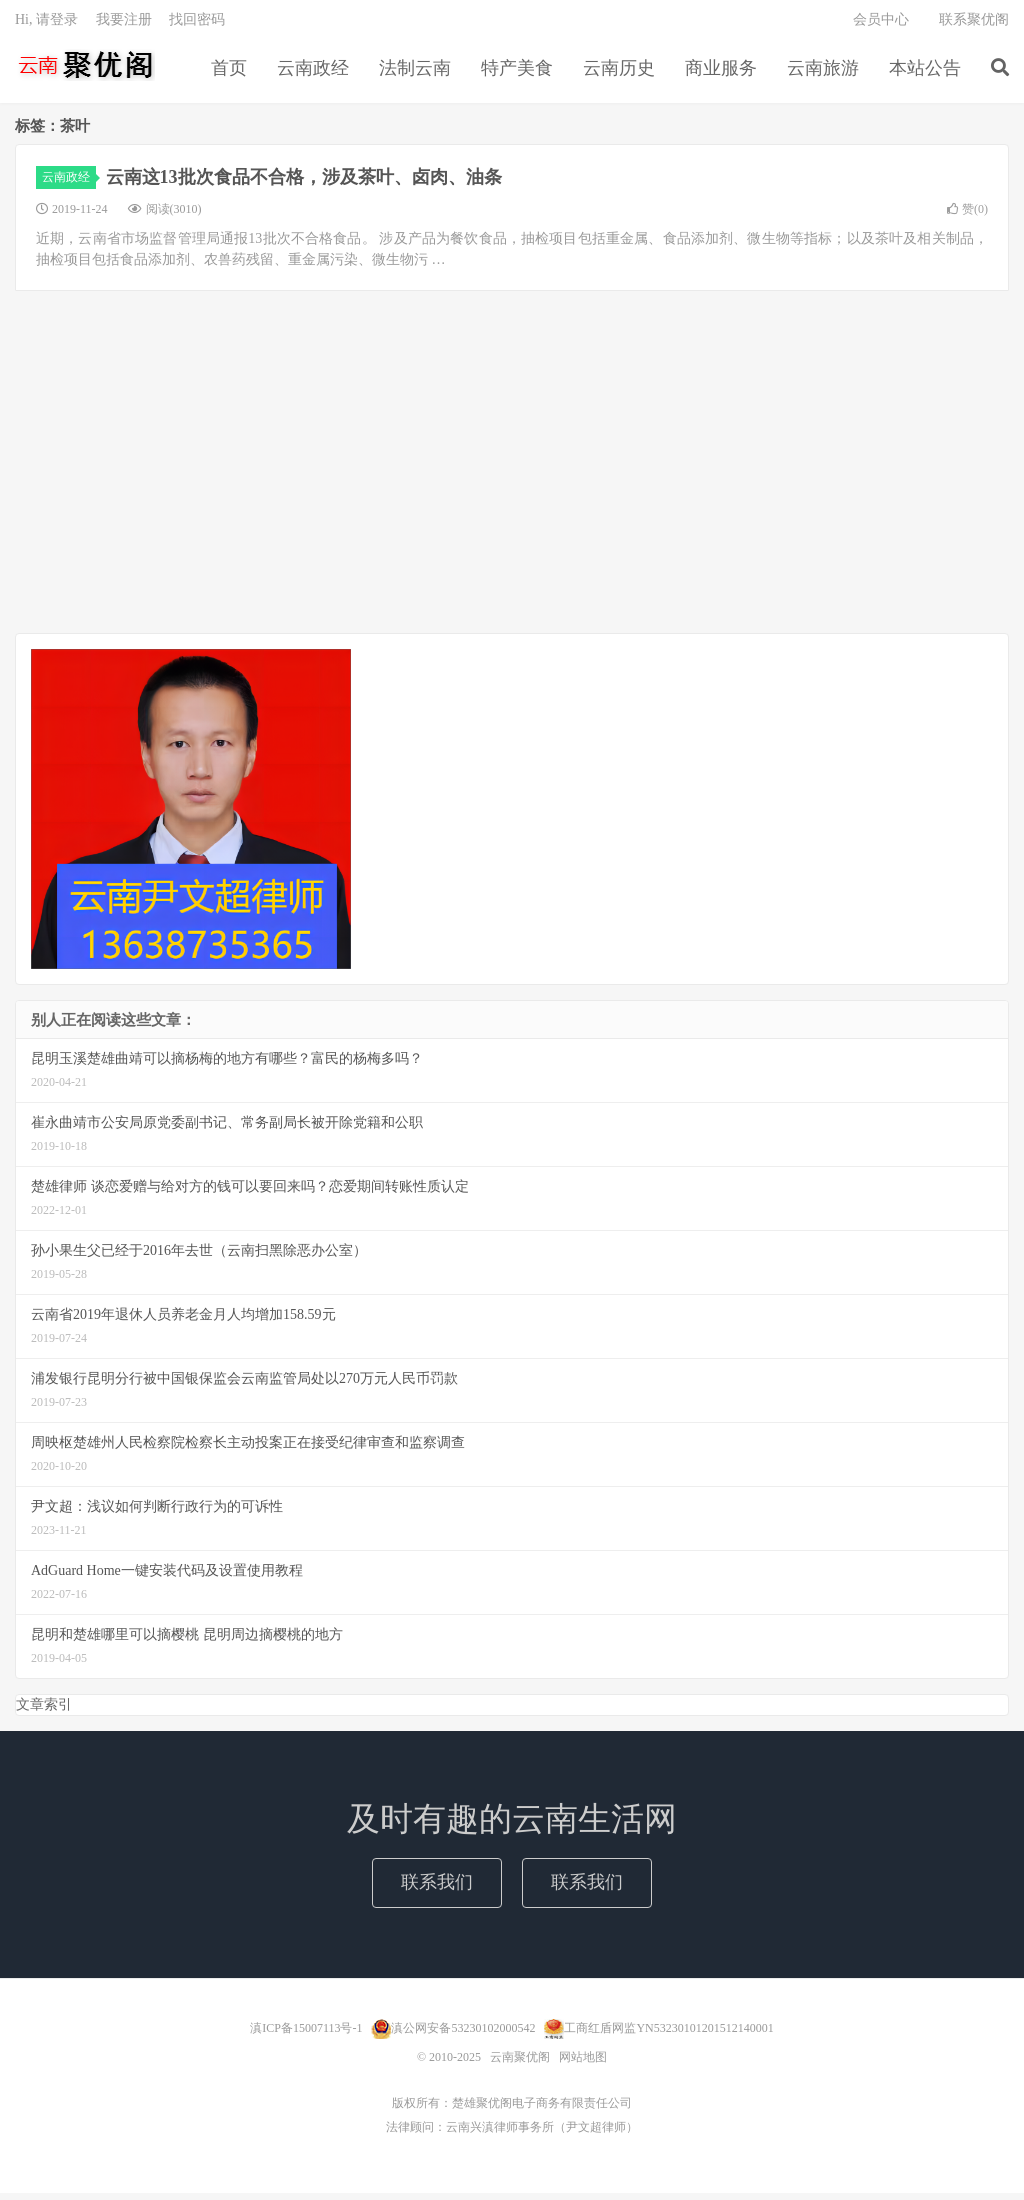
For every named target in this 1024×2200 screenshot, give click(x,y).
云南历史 (619, 74)
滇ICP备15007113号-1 (306, 2035)
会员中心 (881, 25)
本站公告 (925, 74)
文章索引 (44, 1712)
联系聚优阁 (974, 25)
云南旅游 (823, 74)
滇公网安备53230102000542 (463, 2035)
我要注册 (124, 25)
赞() (967, 217)
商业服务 (721, 74)
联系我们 (437, 1890)
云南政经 (313, 74)
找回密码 (197, 25)
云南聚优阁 (85, 71)
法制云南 (415, 74)
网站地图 (583, 2064)
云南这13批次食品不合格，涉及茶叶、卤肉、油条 (304, 185)
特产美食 (517, 74)
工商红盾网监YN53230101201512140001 (668, 2035)
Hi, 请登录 (46, 25)
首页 (229, 74)
